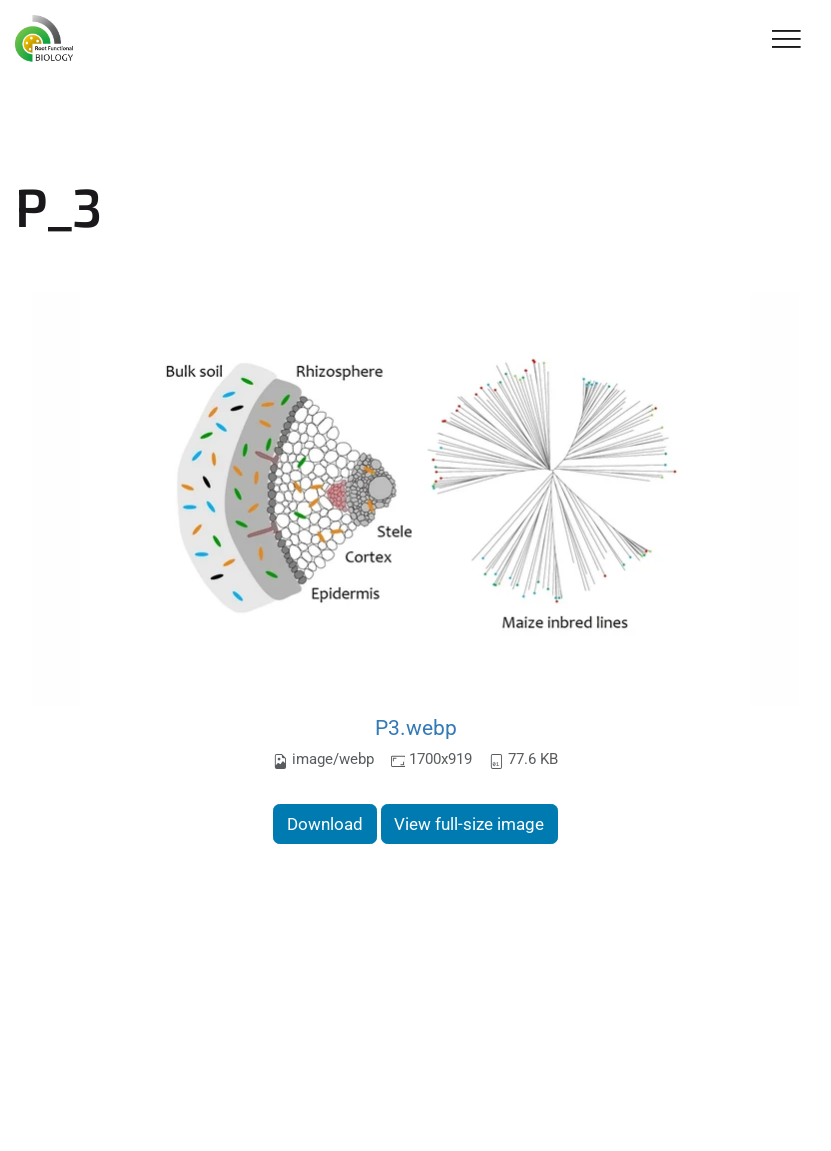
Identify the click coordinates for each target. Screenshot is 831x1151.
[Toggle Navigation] (786, 40)
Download (325, 824)
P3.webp (416, 727)
